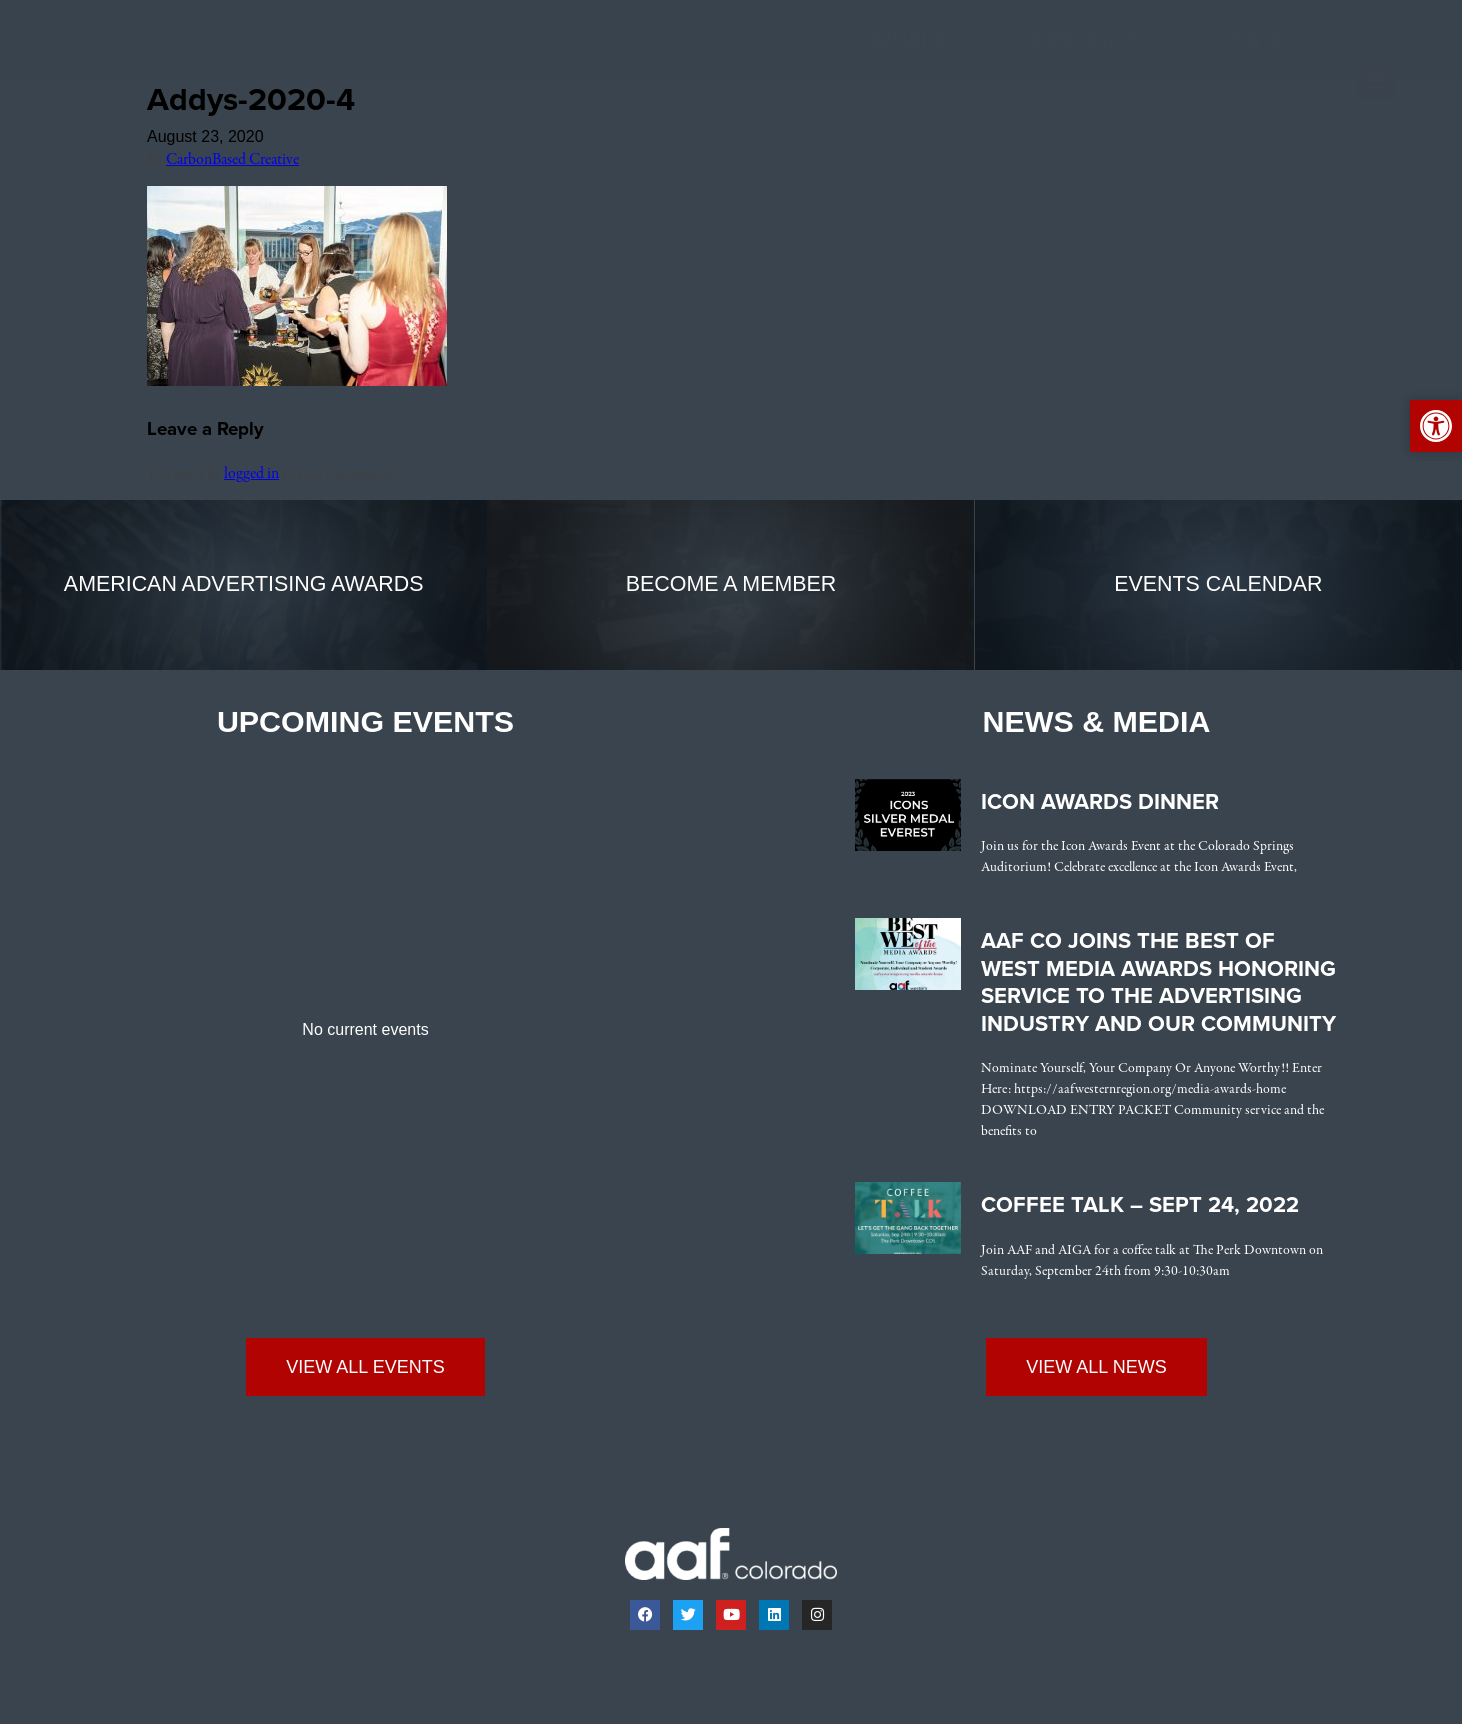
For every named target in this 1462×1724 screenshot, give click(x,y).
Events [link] (1247, 40)
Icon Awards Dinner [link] (1100, 802)
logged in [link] (251, 474)
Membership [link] (1089, 40)
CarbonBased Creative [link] (232, 160)
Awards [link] (918, 40)
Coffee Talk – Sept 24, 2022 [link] (1140, 1205)
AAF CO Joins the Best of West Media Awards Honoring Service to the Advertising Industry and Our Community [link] (1158, 982)
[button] (1376, 80)
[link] (113, 91)
